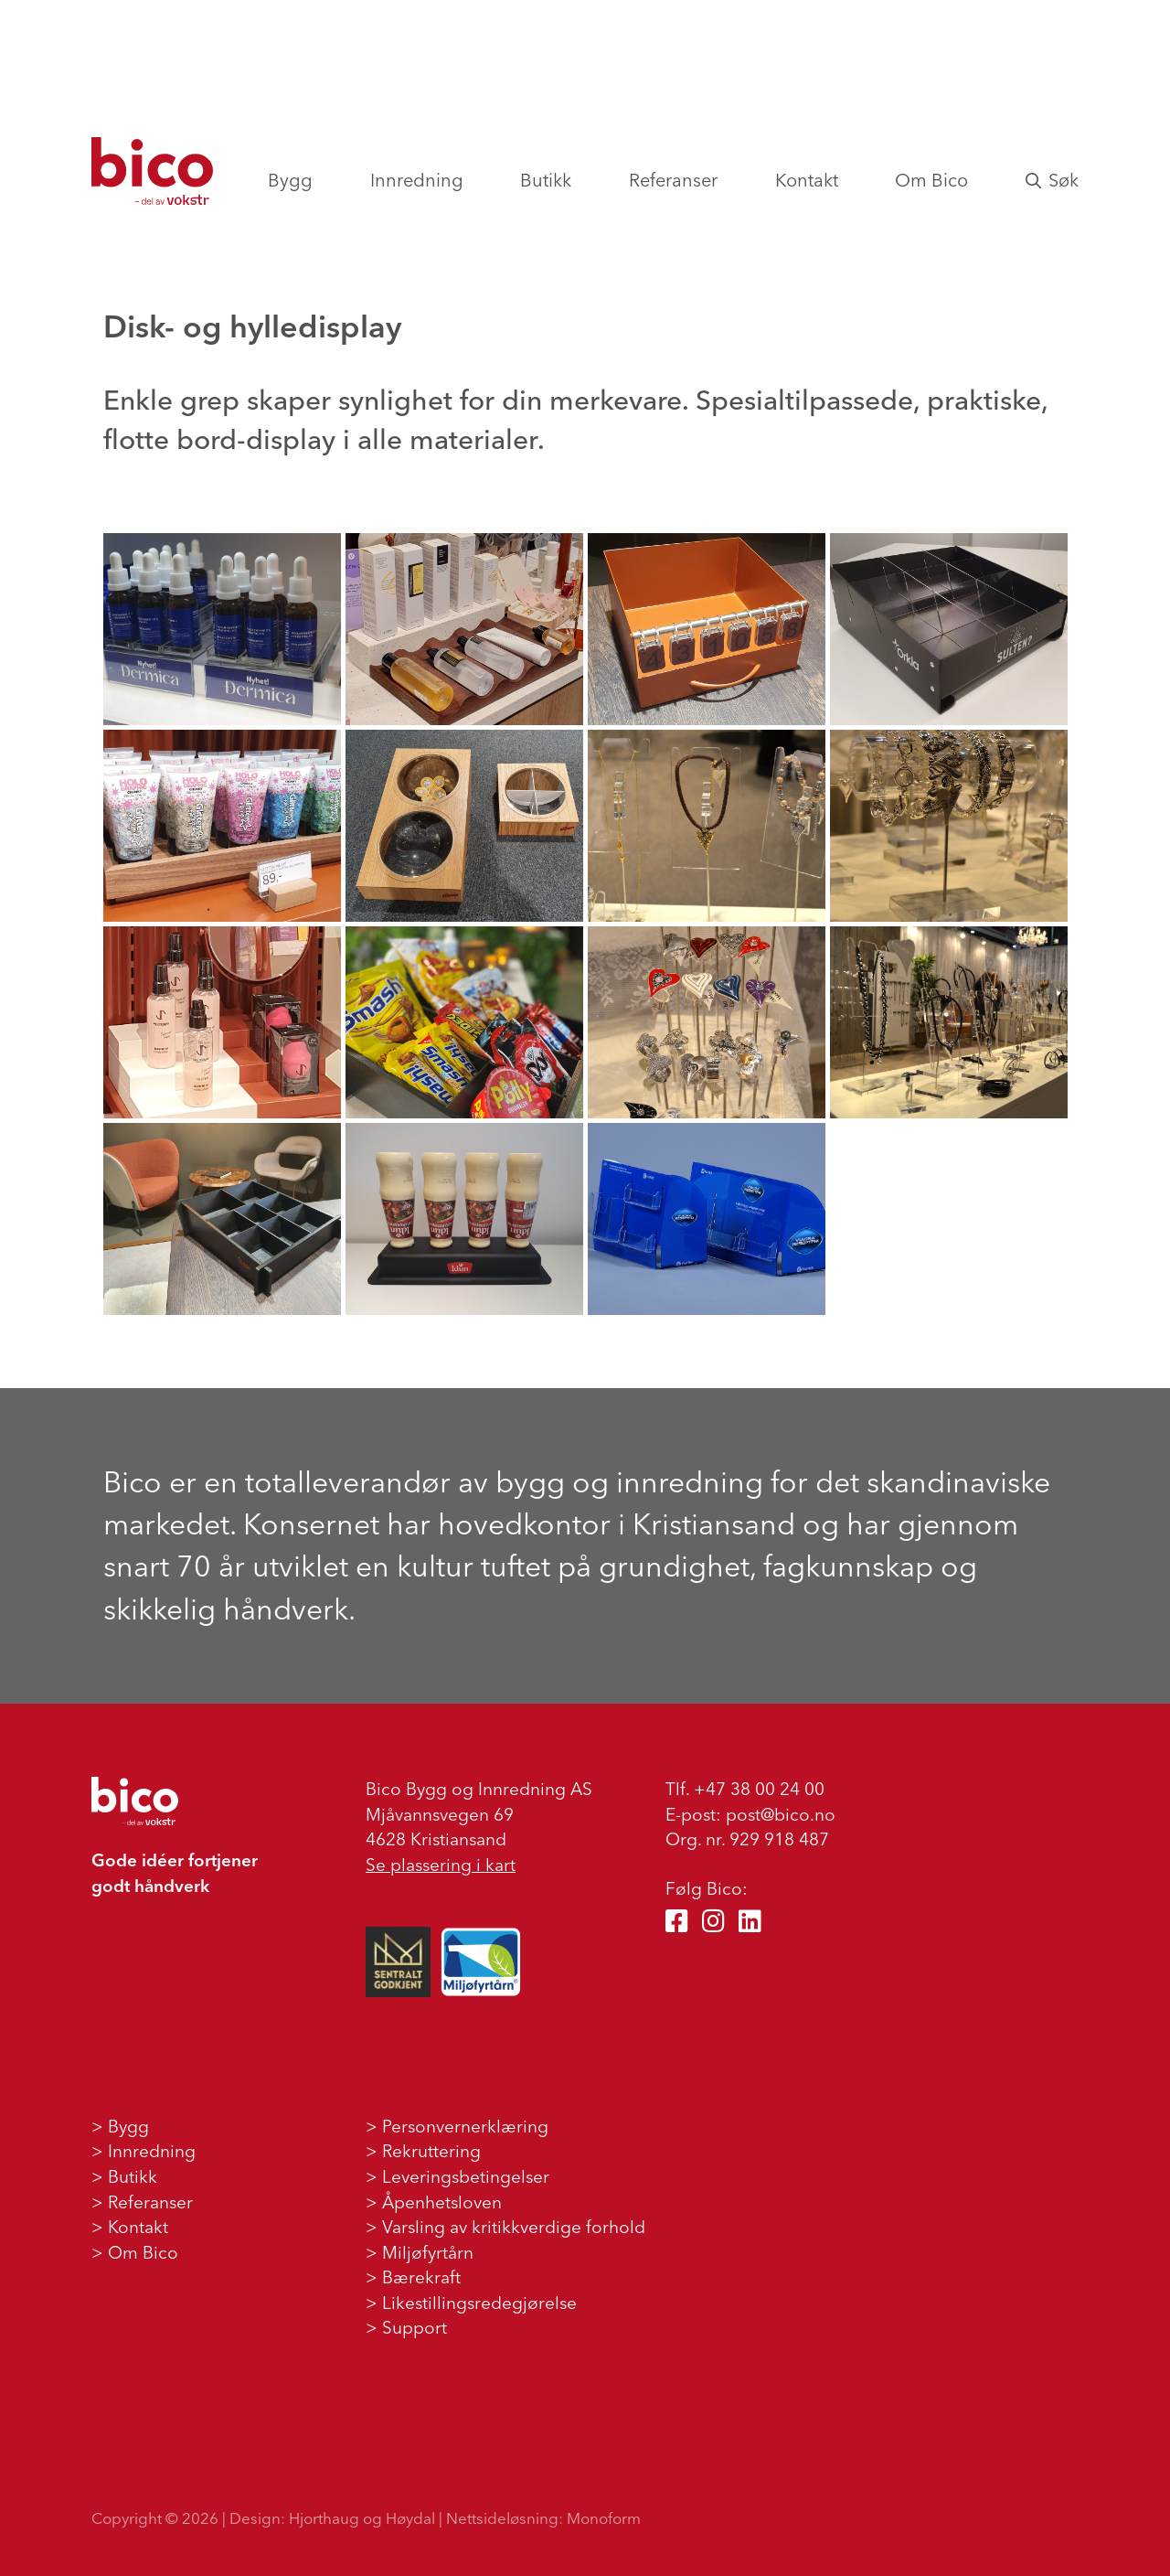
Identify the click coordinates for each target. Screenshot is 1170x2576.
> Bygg (120, 2126)
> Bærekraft (413, 2277)
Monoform (604, 2518)
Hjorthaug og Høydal (362, 2518)
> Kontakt (129, 2227)
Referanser (673, 179)
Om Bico (931, 179)
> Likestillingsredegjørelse (471, 2303)
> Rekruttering (423, 2151)
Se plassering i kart (441, 1865)
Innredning (416, 179)
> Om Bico (134, 2252)
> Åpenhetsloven (434, 2202)
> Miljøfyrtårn (419, 2252)
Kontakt (806, 179)
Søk (1052, 179)
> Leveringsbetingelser (457, 2176)
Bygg (290, 179)
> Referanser (142, 2202)
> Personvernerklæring (457, 2126)
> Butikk (124, 2176)
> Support (406, 2327)
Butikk (545, 179)
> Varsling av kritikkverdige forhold (505, 2227)
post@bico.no (780, 1814)
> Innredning (143, 2151)
